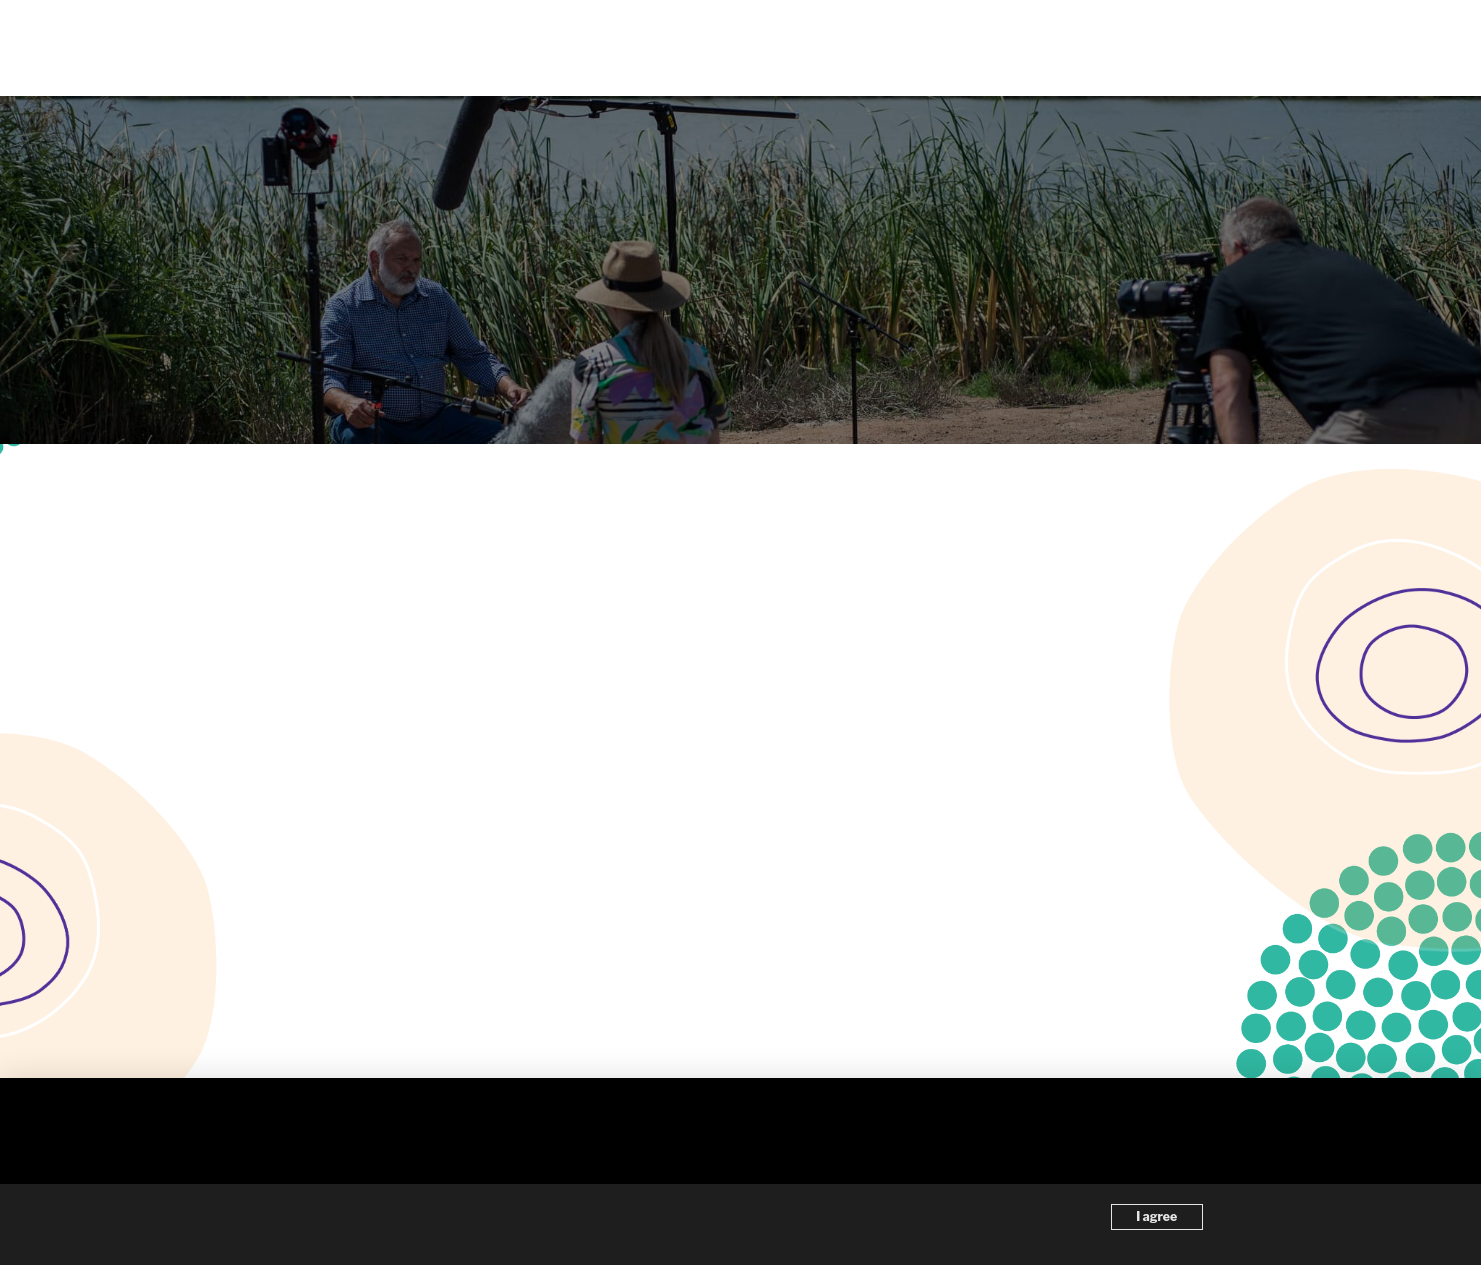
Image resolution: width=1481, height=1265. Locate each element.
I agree (1156, 1216)
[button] (1370, 48)
